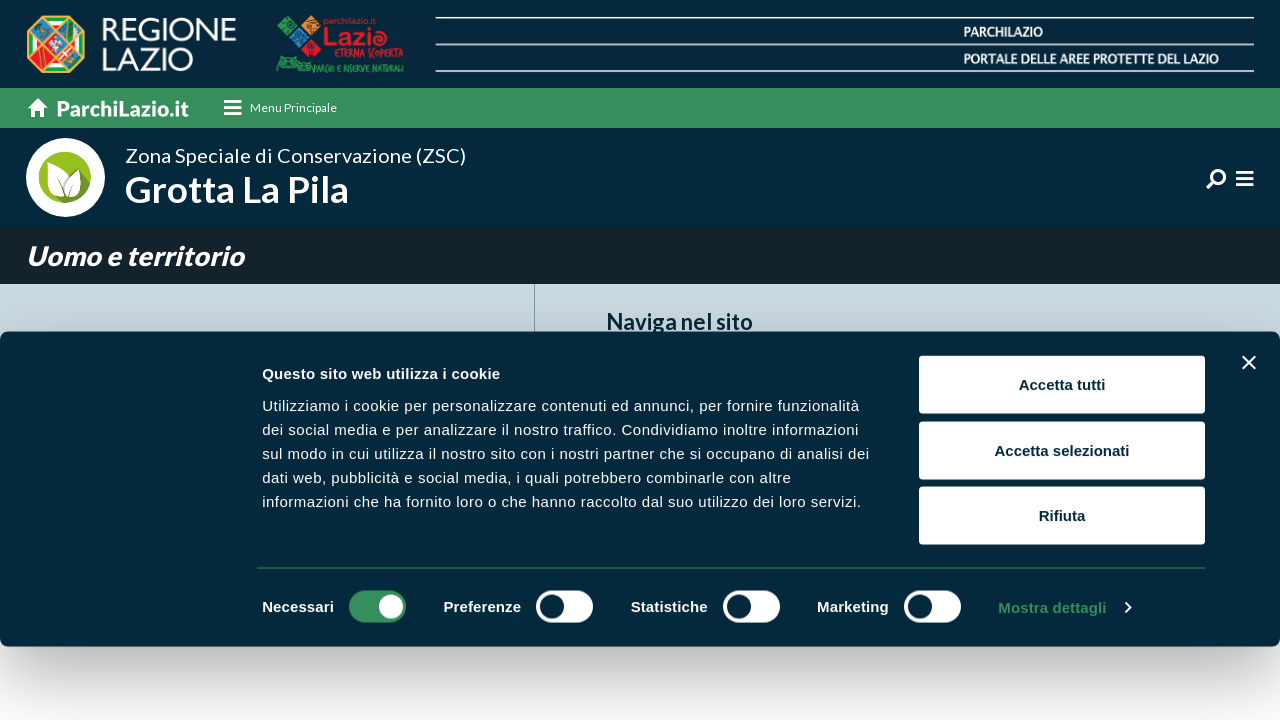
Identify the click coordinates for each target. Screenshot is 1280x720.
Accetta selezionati (1061, 523)
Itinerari (852, 370)
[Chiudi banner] (1249, 436)
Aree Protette (659, 370)
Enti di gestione (663, 401)
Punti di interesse (1103, 401)
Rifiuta (1062, 588)
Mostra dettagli (1052, 680)
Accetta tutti (1062, 457)
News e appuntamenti (1119, 370)
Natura (849, 401)
